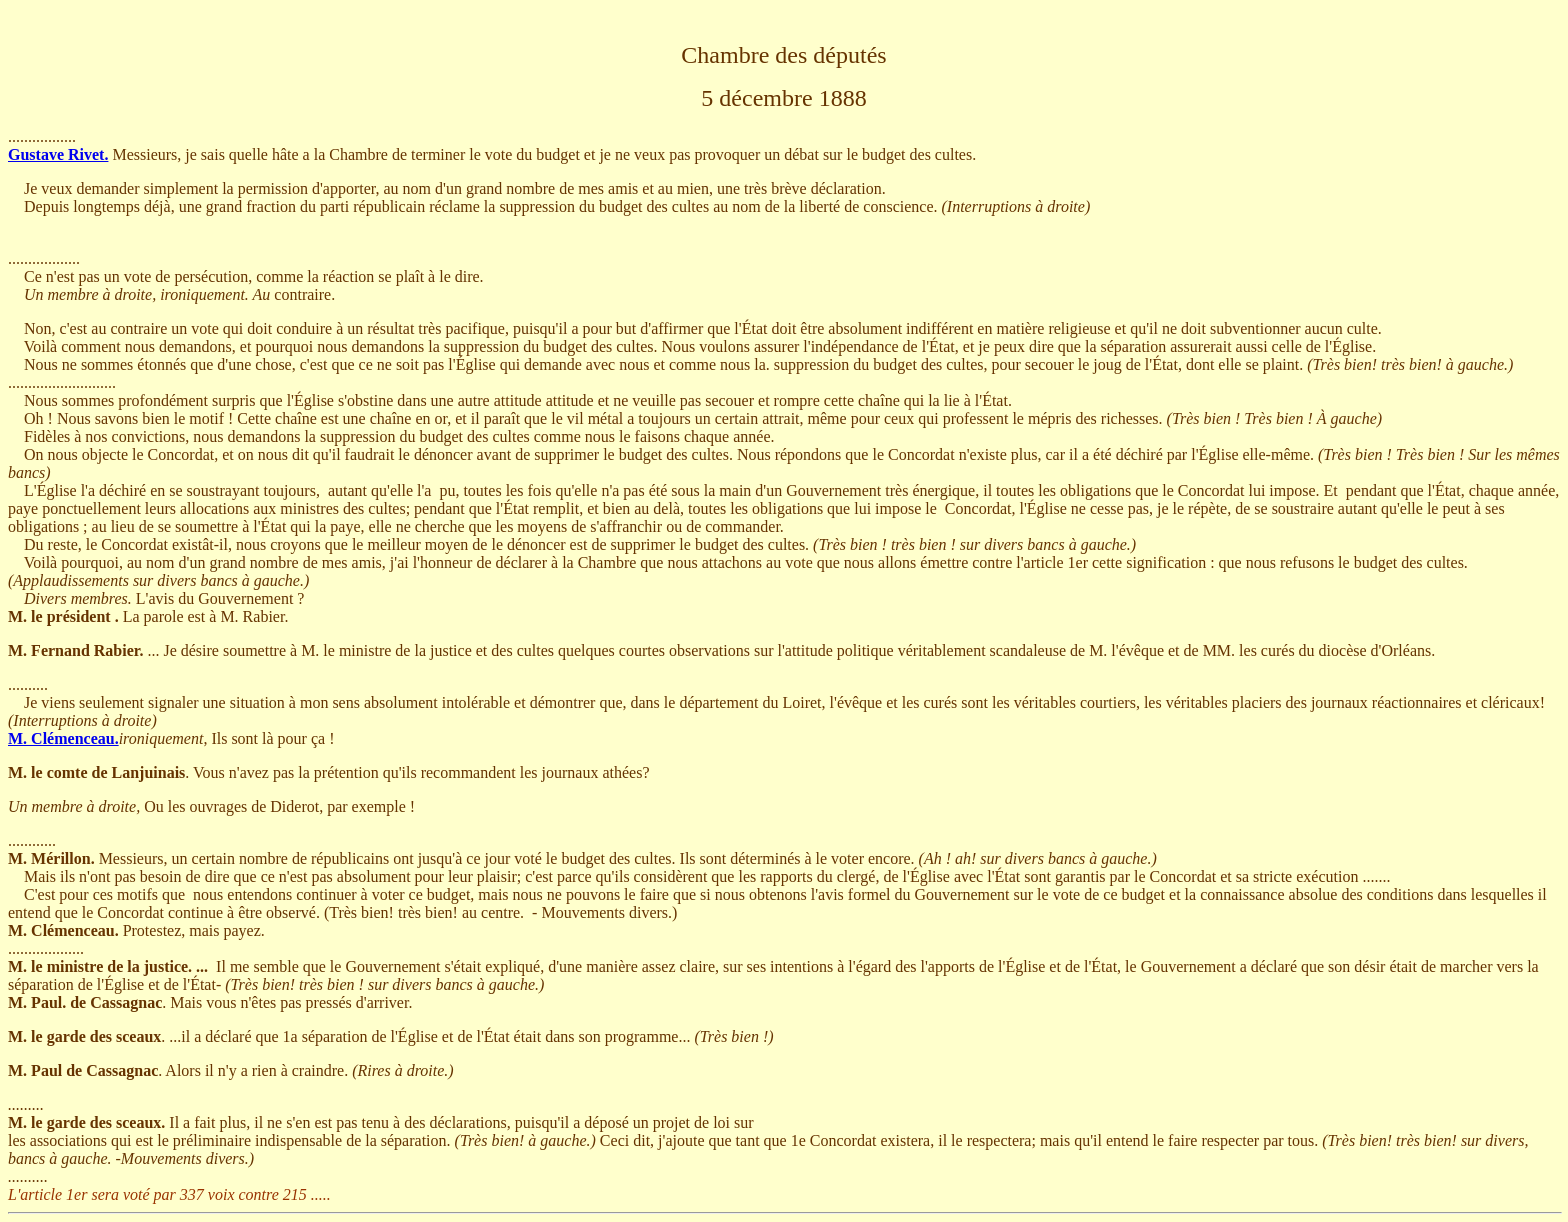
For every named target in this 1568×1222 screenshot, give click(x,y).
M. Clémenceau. (63, 738)
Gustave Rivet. (58, 154)
